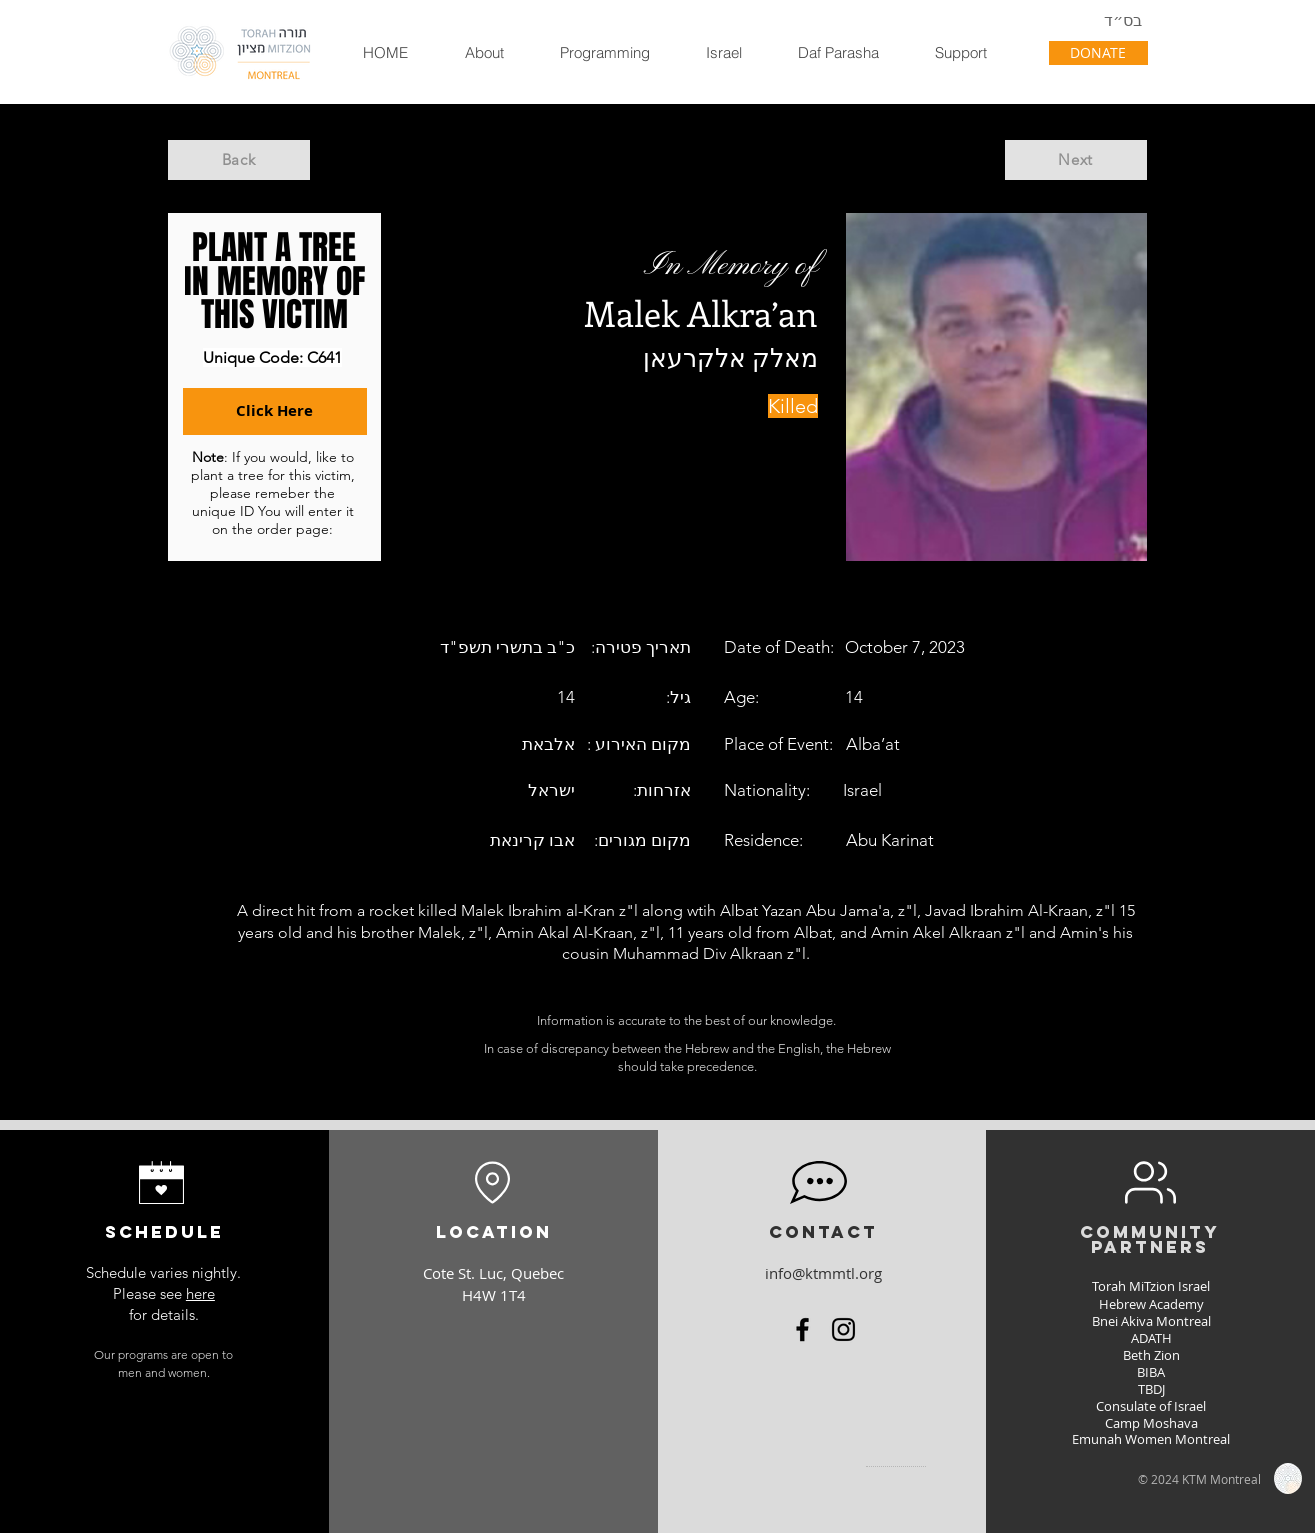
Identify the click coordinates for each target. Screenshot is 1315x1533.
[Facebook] (802, 1329)
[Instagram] (843, 1329)
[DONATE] (1098, 53)
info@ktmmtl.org (823, 1273)
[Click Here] (275, 411)
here (200, 1293)
